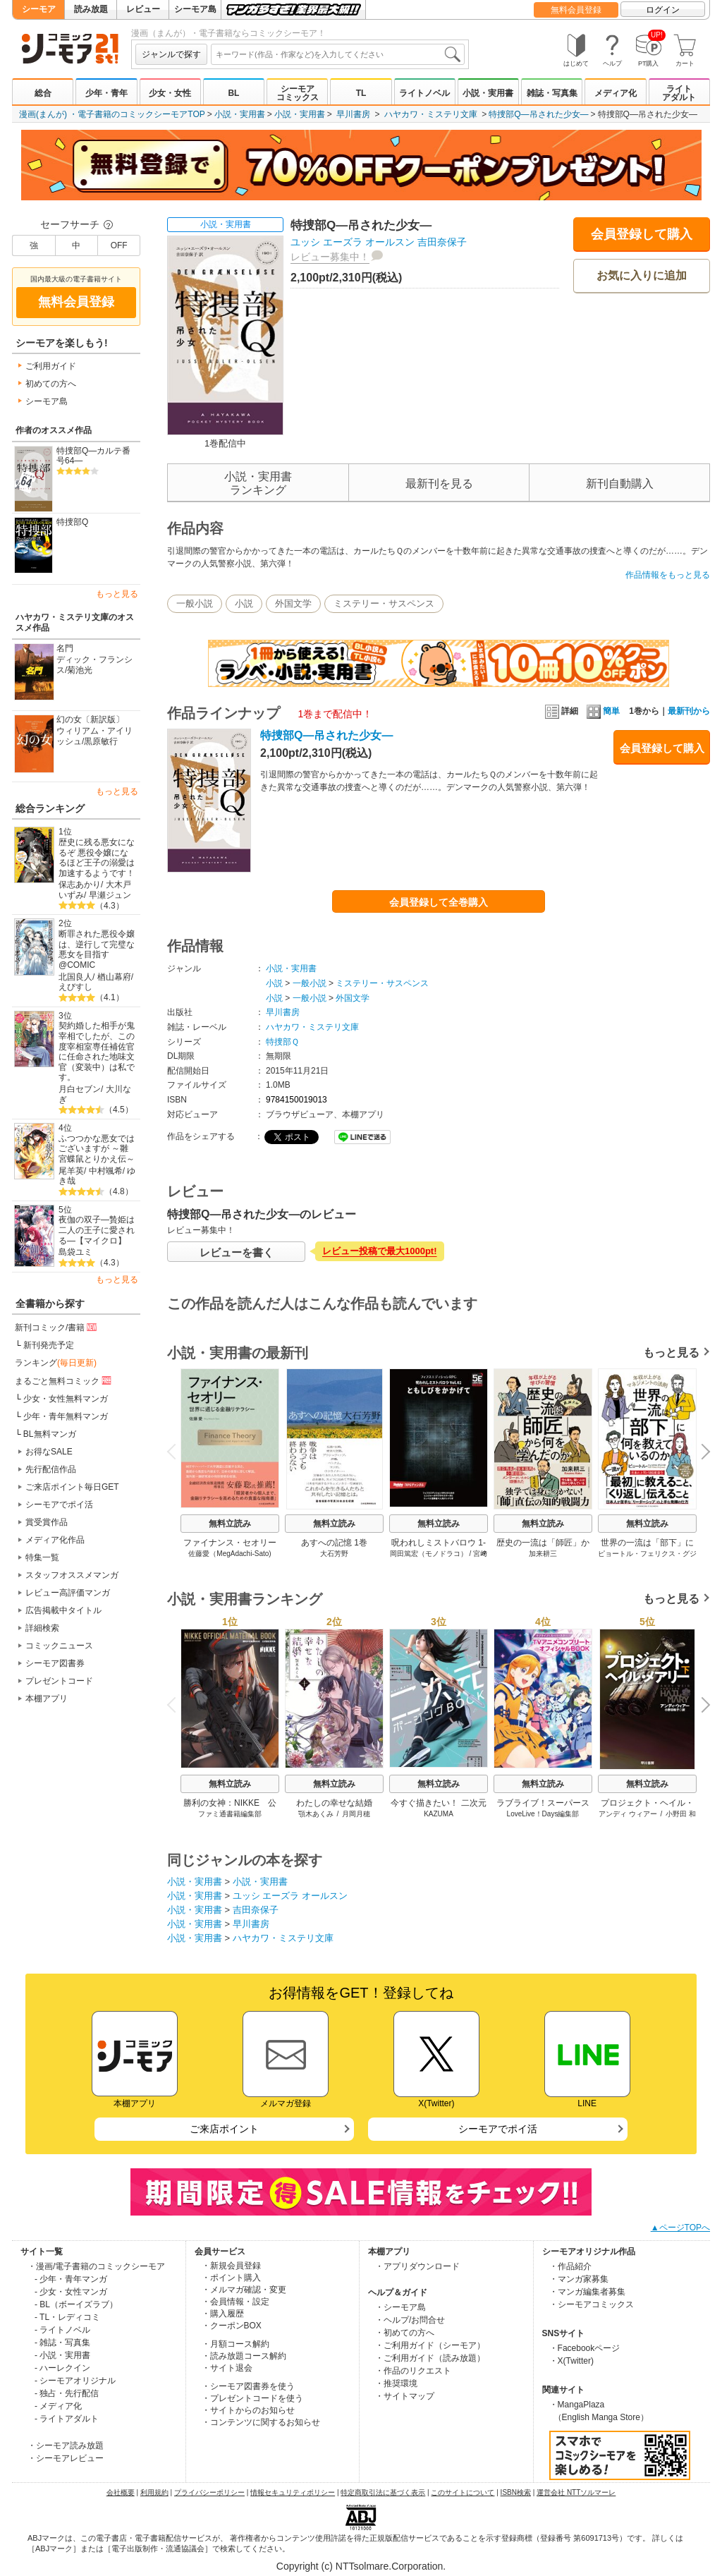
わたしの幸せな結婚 (334, 1803)
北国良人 (75, 977)
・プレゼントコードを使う (252, 2398)
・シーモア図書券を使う (248, 2386)
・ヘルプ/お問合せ (410, 2320)
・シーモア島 (400, 2307)
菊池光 (79, 670)
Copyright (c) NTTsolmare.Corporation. (361, 2566)
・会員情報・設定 (235, 2302)
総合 (43, 93)
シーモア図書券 (55, 1663)
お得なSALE (49, 1452)
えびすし (75, 987)
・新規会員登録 (231, 2266)
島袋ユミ (75, 1252)
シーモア (39, 9)
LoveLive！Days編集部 (543, 1814)
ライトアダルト (679, 93)
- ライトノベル (62, 2330)
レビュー (143, 9)
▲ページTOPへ (680, 2227)
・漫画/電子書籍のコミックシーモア (96, 2266)
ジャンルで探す (171, 54)
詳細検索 (42, 1628)
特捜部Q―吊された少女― (538, 114)
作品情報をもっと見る (667, 575)
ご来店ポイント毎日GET (72, 1487)
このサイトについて (462, 2492)
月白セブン (80, 1089)
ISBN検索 (516, 2492)
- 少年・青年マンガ (71, 2279)
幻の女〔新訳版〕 (90, 719)
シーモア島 (195, 9)
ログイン (663, 10)
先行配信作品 (50, 1469)
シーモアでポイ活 (59, 1504)
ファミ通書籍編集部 (230, 1814)
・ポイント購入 (231, 2278)
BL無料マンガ (49, 1434)
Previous (176, 1451)
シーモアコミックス (297, 93)
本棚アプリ (46, 1698)
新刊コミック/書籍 (57, 1326)
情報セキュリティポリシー (292, 2492)
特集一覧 (42, 1557)
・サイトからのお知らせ (248, 2410)
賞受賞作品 (46, 1522)
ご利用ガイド (50, 366)
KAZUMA (438, 1814)
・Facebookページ (584, 2348)
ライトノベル (424, 93)
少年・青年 (106, 93)
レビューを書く (237, 1252)
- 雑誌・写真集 (62, 2342)
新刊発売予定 (48, 1345)
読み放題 (91, 9)
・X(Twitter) (571, 2361)
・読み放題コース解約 (244, 2356)
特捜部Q (72, 522)
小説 (244, 603)
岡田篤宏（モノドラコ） (428, 1553)
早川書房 (353, 114)
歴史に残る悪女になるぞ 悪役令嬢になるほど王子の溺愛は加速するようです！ (97, 857)
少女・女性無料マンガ (65, 1399)
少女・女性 (170, 93)
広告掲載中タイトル (63, 1610)
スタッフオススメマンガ (71, 1575)
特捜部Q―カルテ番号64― (93, 456)
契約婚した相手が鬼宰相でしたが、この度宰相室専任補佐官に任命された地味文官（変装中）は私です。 (97, 1051)
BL (233, 93)
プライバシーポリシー (209, 2492)
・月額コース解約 (235, 2344)
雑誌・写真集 (552, 93)
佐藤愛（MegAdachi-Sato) (229, 1553)
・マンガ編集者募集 (587, 2292)
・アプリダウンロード (417, 2266)
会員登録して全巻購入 (438, 902)
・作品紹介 (570, 2266)
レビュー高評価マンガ (67, 1593)
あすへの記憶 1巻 (334, 1543)
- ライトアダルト (67, 2419)
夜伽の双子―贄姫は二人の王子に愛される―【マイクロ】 (97, 1230)
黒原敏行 (101, 741)
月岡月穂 (356, 1814)
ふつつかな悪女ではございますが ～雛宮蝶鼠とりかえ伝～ (97, 1149)
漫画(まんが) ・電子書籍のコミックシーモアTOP (112, 114)
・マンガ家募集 (578, 2279)
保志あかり (80, 884)
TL (361, 93)
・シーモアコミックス (591, 2304)
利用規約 (154, 2492)
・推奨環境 (396, 2383)
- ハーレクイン (62, 2368)
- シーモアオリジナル (75, 2381)
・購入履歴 (223, 2314)
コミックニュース (59, 1646)
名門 (64, 648)
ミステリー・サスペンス (384, 603)
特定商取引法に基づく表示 (383, 2492)
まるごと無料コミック (64, 1380)
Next (701, 1453)
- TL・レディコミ (67, 2317)
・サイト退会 (227, 2368)
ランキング (56, 1363)
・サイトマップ (404, 2396)
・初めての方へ (404, 2333)
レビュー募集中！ (329, 256)
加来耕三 (543, 1553)
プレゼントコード (59, 1681)
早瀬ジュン (110, 895)
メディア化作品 (55, 1540)
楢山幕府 (114, 977)
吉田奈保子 (442, 242)
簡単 (603, 711)
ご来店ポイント (224, 2128)
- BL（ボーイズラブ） (76, 2304)
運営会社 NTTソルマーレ (576, 2492)
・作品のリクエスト (413, 2371)
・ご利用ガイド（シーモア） (430, 2345)
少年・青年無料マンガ (65, 1416)
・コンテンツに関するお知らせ (261, 2422)
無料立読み (230, 1524)
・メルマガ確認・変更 (244, 2290)
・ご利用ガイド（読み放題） (430, 2358)
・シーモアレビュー (65, 2458)
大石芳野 (334, 1553)
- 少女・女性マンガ (71, 2292)
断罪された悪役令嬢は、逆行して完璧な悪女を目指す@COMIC (97, 949)
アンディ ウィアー (628, 1814)
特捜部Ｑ (282, 1042)
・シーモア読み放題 (65, 2445)
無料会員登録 (576, 10)
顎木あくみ (316, 1814)
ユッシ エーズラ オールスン (352, 242)
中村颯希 (106, 1171)
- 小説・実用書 (62, 2355)
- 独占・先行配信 (67, 2393)
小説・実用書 (488, 93)
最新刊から (689, 711)
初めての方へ (50, 384)
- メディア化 (58, 2406)
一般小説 (194, 603)
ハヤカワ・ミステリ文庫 (430, 114)
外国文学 (293, 603)
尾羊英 (71, 1171)
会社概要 (120, 2492)
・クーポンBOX (232, 2326)
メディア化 (615, 93)
